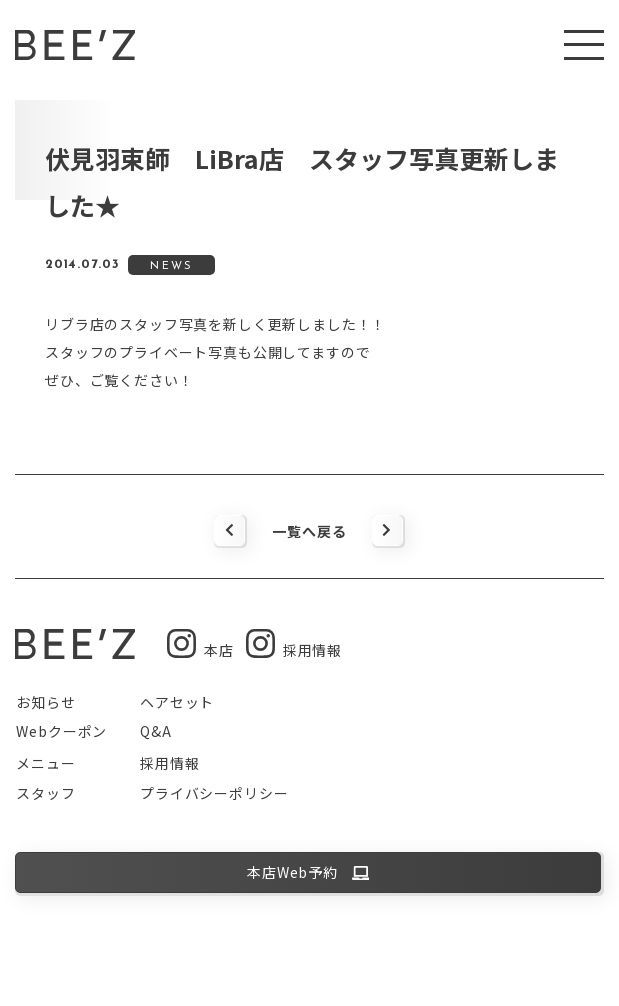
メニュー (45, 763)
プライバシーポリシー (214, 793)
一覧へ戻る (309, 531)
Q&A (156, 731)
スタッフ (45, 793)
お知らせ (45, 702)
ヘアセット (177, 702)
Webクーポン (61, 731)
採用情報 (169, 763)
